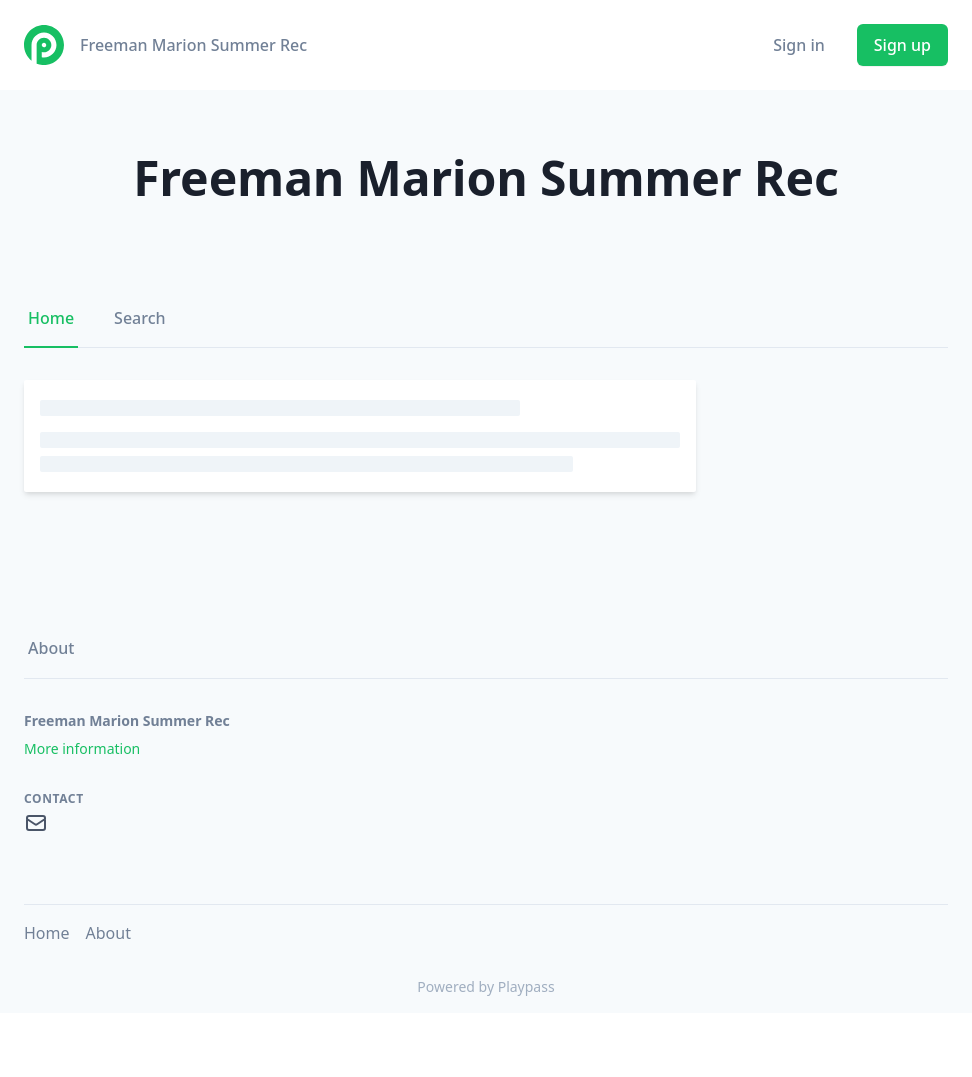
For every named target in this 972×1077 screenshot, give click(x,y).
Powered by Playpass (485, 986)
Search (139, 318)
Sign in (799, 45)
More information (82, 748)
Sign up (902, 45)
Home (51, 318)
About (51, 648)
